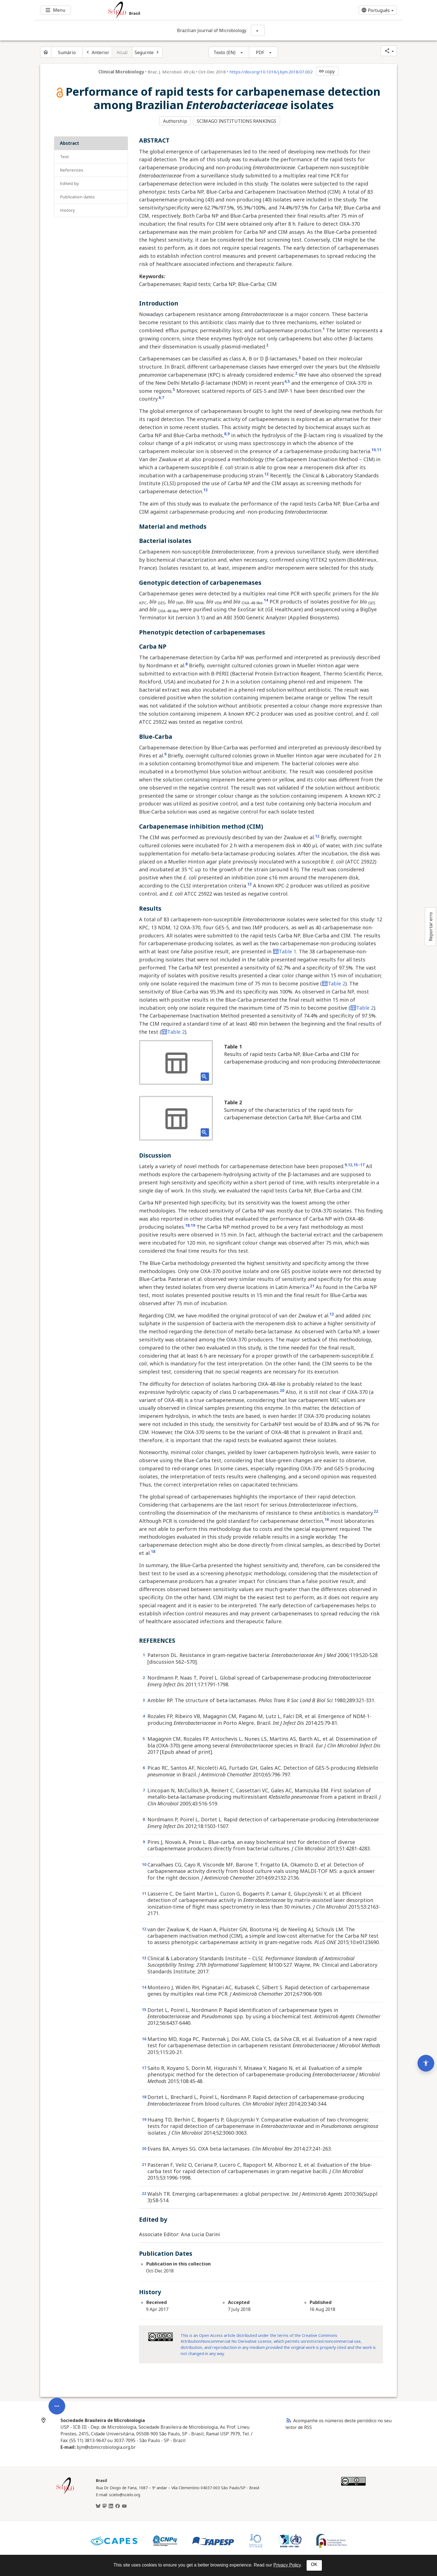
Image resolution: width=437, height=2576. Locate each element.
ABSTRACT (69, 142)
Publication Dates (77, 196)
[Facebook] (117, 2505)
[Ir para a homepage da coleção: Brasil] (187, 10)
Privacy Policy (287, 2565)
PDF (260, 52)
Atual (122, 52)
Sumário (67, 52)
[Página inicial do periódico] (45, 52)
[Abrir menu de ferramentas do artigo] (56, 2367)
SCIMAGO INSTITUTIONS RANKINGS (237, 121)
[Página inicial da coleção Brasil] (65, 2493)
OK (314, 2564)
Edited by (69, 183)
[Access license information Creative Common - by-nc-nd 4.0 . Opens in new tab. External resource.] (160, 2336)
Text (64, 156)
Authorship (175, 121)
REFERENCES (71, 169)
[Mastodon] (104, 2505)
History (67, 209)
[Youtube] (124, 2505)
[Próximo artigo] (147, 52)
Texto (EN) (224, 52)
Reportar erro (431, 926)
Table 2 (333, 983)
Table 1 (284, 950)
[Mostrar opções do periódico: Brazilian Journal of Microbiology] (258, 30)
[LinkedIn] (111, 2505)
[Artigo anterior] (97, 52)
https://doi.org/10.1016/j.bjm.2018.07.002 (271, 71)
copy (327, 71)
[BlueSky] (98, 2505)
